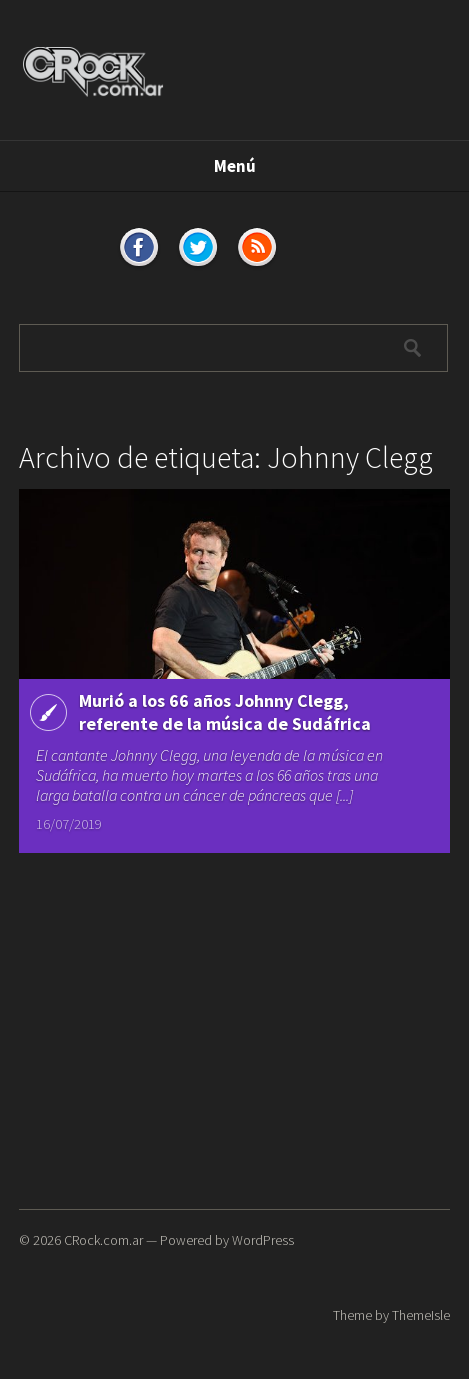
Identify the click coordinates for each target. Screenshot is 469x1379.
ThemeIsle (421, 1315)
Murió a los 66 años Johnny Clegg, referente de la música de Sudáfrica (225, 712)
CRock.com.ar (103, 1240)
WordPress (263, 1240)
